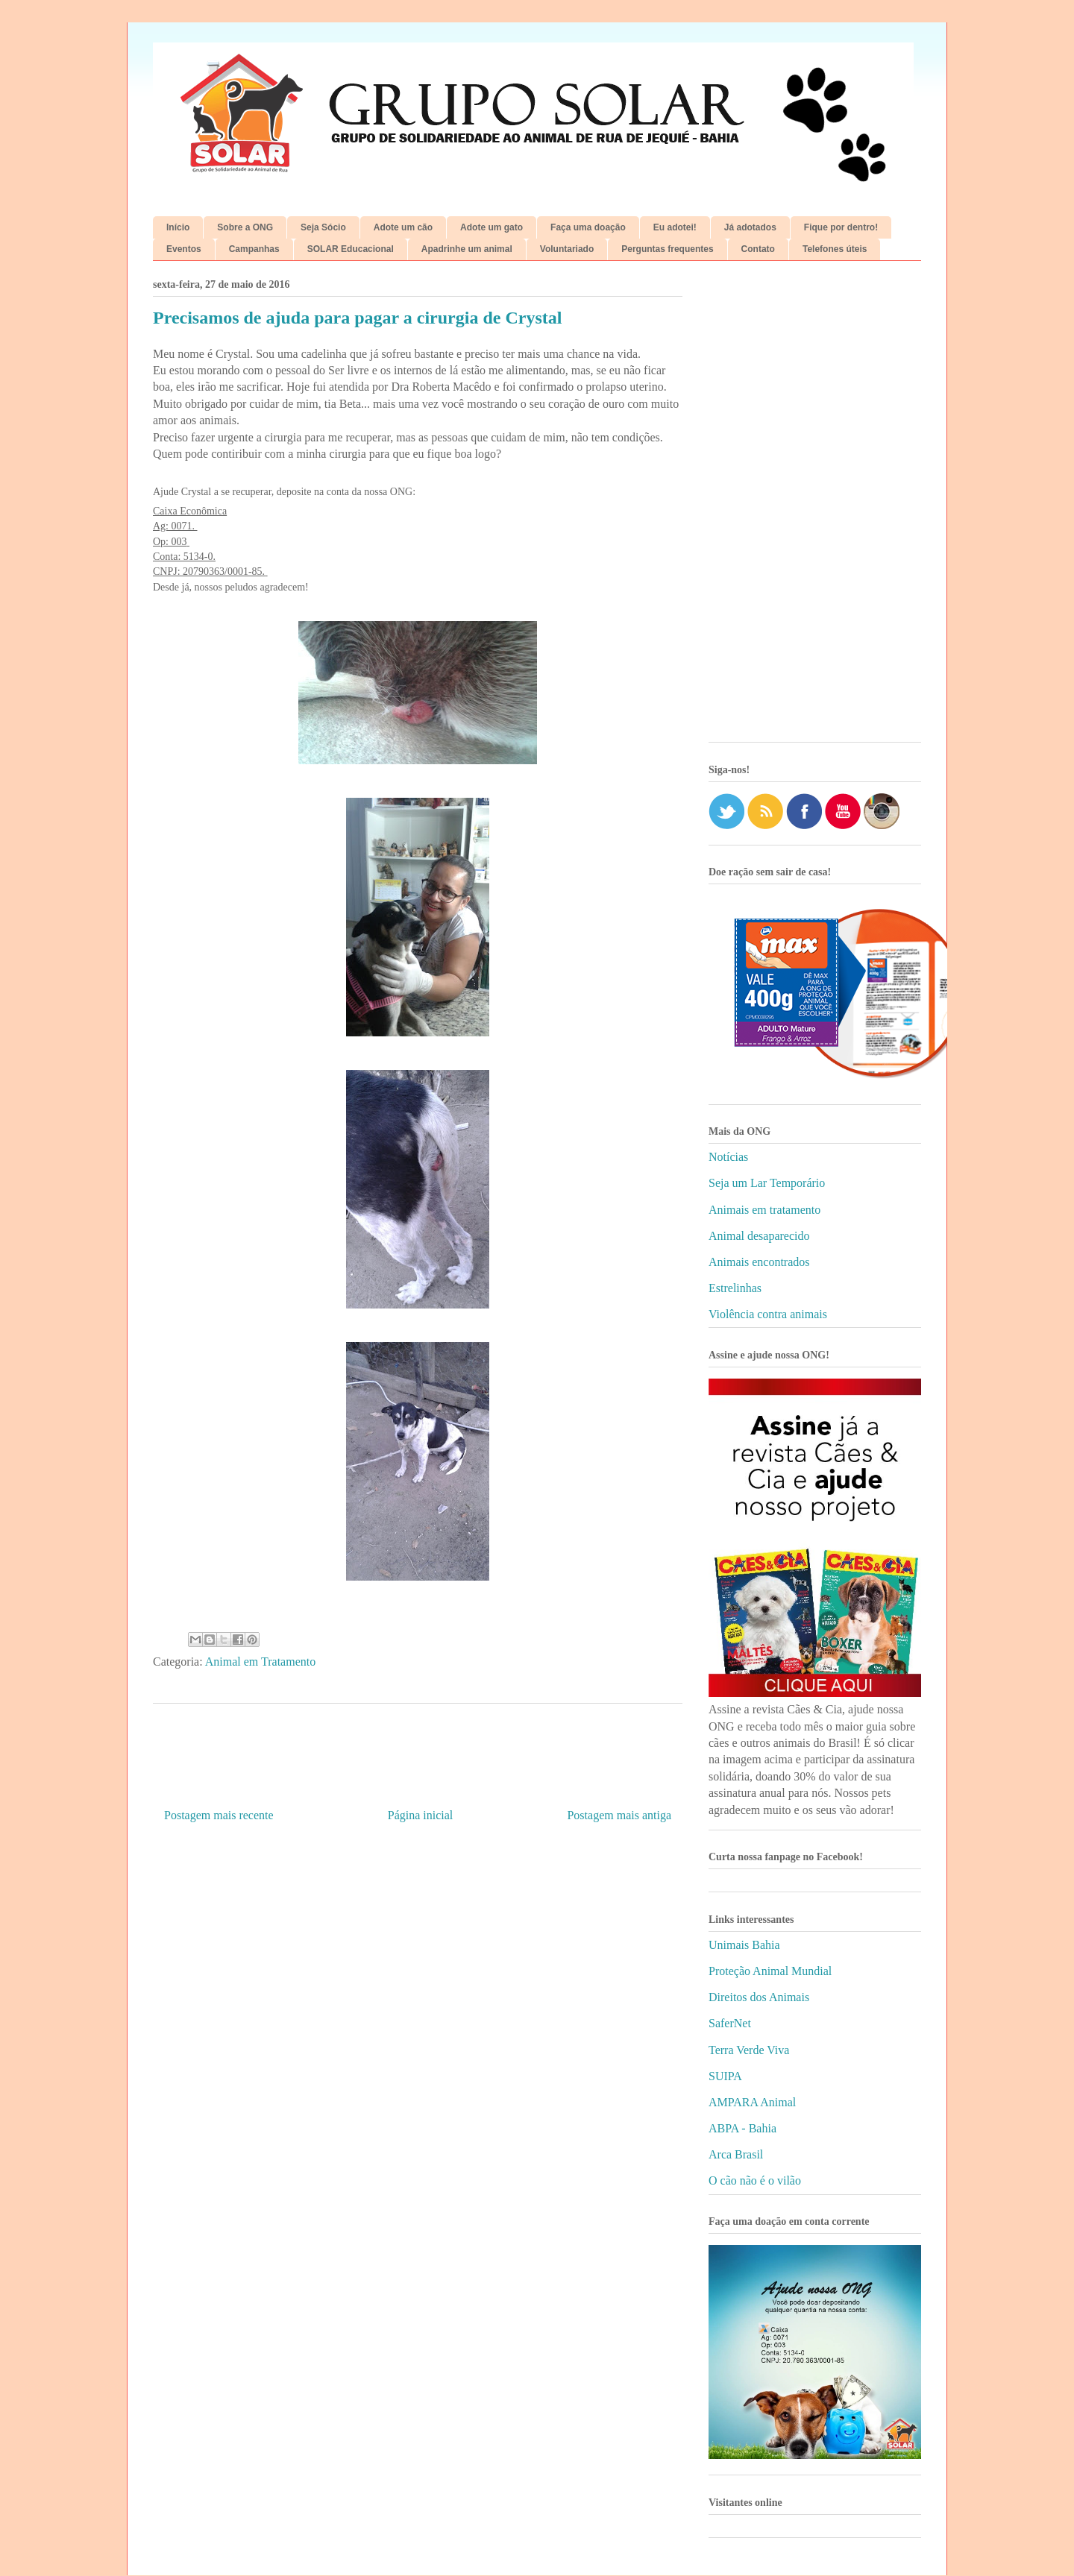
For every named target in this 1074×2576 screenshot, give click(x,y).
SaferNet (730, 2023)
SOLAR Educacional (350, 249)
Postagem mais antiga (619, 1815)
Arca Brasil (736, 2154)
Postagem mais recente (219, 1815)
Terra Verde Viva (749, 2050)
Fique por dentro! (841, 227)
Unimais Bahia (744, 1945)
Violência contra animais (768, 1314)
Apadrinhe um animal (466, 249)
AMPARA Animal (752, 2102)
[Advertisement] (815, 507)
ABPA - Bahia (742, 2128)
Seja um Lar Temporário (767, 1183)
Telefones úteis (835, 249)
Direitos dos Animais (759, 1997)
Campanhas (254, 249)
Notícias (728, 1156)
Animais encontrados (759, 1262)
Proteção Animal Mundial (770, 1971)
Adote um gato (491, 227)
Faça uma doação (588, 227)
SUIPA (725, 2076)
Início (177, 227)
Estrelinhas (735, 1288)
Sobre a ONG (245, 227)
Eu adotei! (675, 227)
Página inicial (420, 1815)
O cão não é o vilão (755, 2180)
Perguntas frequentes (667, 249)
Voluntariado (567, 249)
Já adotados (750, 227)
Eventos (183, 249)
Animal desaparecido (759, 1235)
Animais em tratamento (764, 1209)
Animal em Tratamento (260, 1661)
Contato (758, 249)
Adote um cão (403, 227)
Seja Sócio (323, 227)
